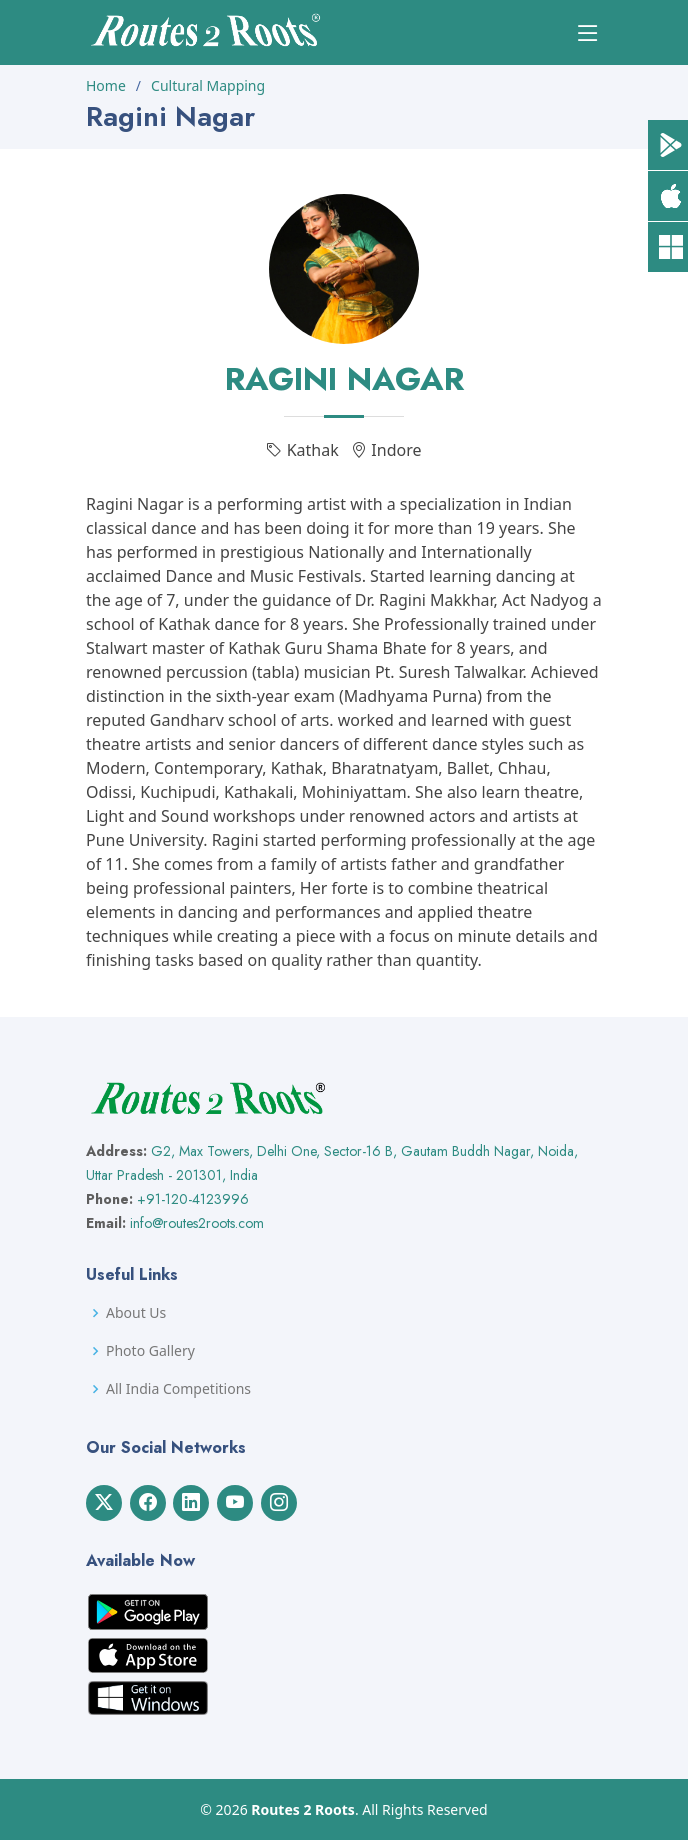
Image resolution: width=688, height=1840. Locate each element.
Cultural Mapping (208, 85)
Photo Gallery (150, 1351)
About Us (136, 1313)
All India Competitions (178, 1389)
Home (106, 85)
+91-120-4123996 (193, 1199)
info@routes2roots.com (197, 1223)
